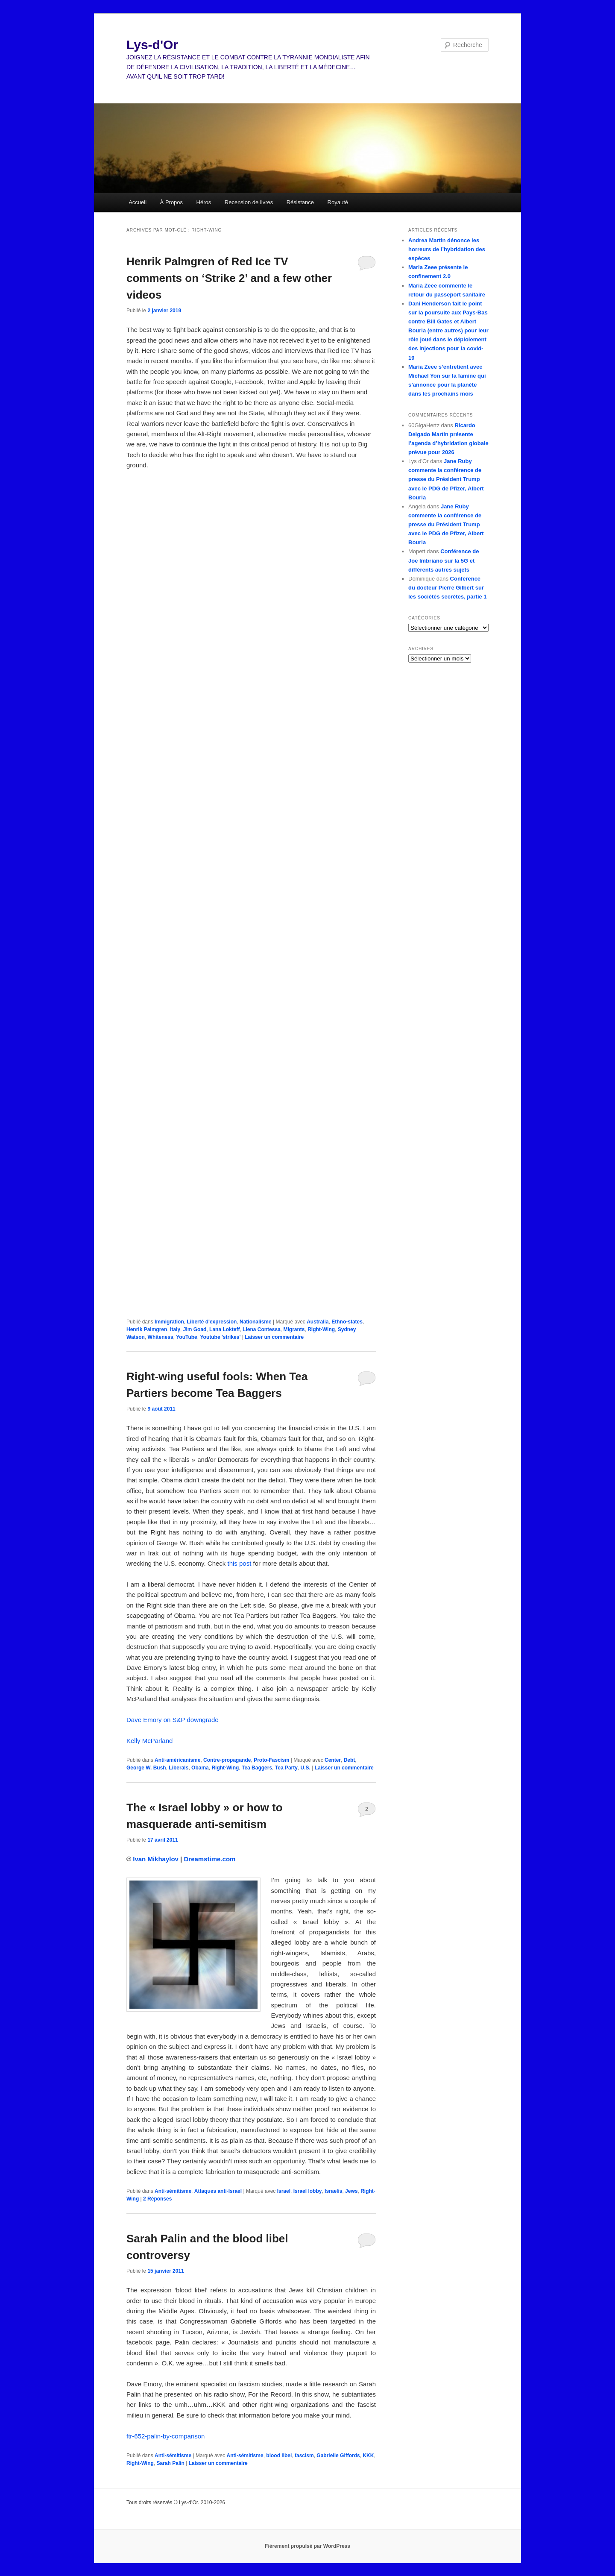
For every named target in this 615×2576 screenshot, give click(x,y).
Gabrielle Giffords (338, 2456)
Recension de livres (249, 202)
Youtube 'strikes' (220, 1337)
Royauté (338, 202)
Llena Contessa (262, 1329)
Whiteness (160, 1337)
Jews (351, 2191)
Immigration (169, 1322)
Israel (283, 2191)
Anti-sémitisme (173, 2191)
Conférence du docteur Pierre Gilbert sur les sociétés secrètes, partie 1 (447, 587)
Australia (317, 1322)
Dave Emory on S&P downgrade (172, 1719)
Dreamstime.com (210, 1859)
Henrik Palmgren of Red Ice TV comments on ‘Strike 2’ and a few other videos (229, 278)
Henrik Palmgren (146, 1329)
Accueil (137, 202)
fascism (304, 2456)
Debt (349, 1760)
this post (239, 1563)
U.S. (305, 1768)
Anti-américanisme (177, 1760)
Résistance (300, 202)
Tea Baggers (257, 1768)
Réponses (157, 2199)
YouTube (186, 1337)
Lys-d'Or (152, 45)
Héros (203, 202)
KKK (368, 2456)
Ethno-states (347, 1322)
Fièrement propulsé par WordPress (307, 2546)
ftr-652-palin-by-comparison (165, 2436)
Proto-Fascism (271, 1760)
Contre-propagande (227, 1760)
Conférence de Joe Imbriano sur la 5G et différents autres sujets (443, 560)
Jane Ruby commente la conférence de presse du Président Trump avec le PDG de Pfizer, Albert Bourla (446, 479)
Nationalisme (256, 1322)
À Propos (171, 202)
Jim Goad (195, 1329)
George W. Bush (146, 1768)
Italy (175, 1329)
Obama (200, 1768)
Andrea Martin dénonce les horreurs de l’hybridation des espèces (446, 249)
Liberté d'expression (212, 1322)
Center (333, 1760)
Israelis (333, 2191)
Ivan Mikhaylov (156, 1859)
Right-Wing (321, 1329)
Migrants (294, 1329)
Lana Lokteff (224, 1329)
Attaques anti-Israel (218, 2191)
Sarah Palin (170, 2463)
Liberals (178, 1768)
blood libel (279, 2456)
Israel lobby (307, 2191)
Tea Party (286, 1768)
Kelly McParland (149, 1740)
